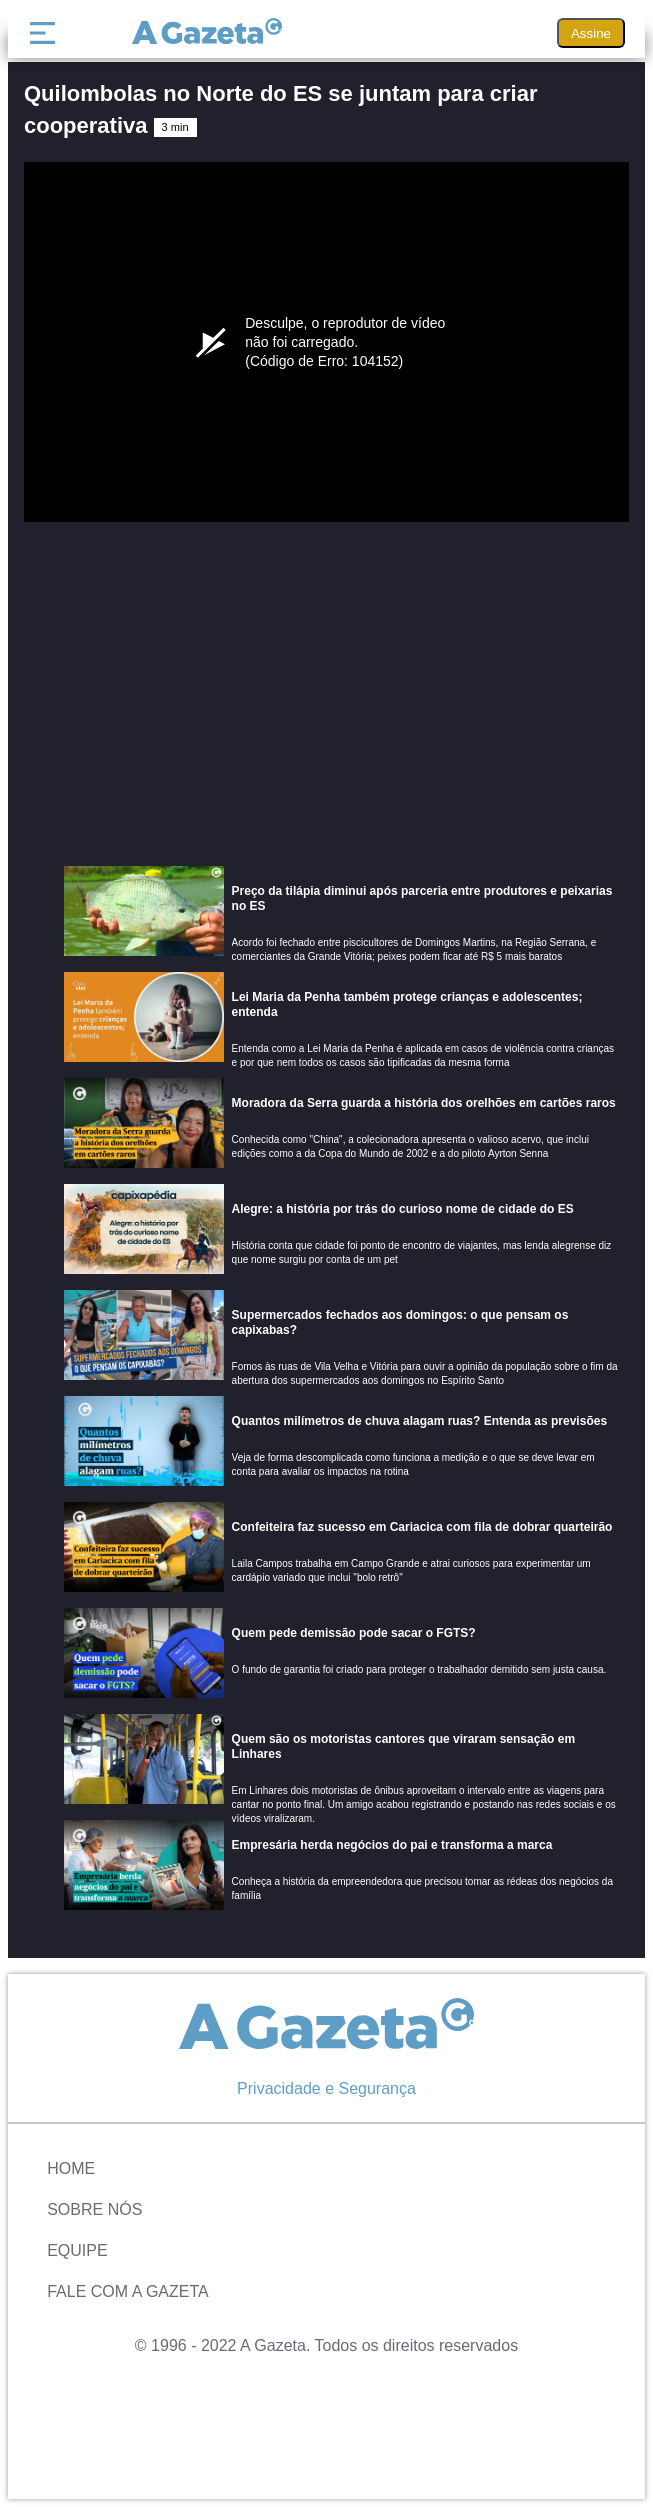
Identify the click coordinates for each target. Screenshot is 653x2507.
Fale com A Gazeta (128, 2291)
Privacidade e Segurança (326, 2088)
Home (71, 2168)
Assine (591, 33)
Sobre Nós (94, 2209)
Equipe (77, 2250)
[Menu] (47, 33)
